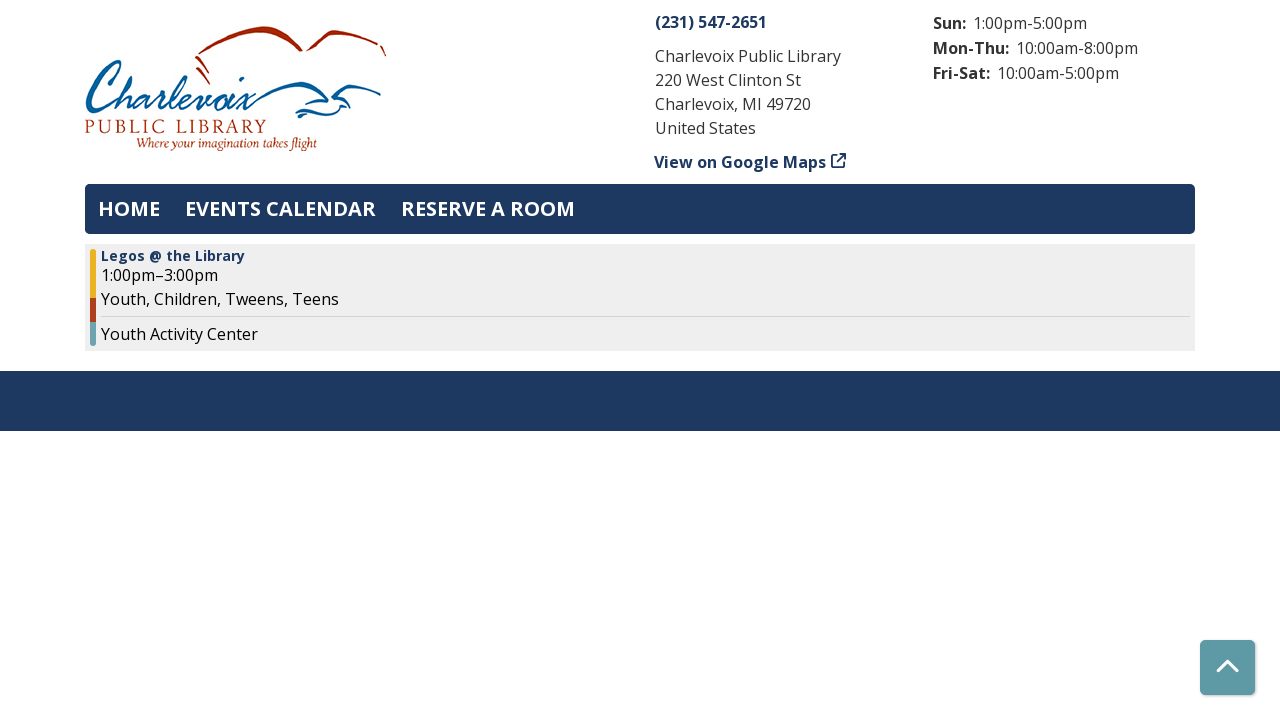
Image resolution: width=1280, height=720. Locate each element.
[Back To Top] (1227, 667)
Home (129, 208)
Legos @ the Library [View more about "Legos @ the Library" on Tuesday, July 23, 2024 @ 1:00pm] (173, 256)
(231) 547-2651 (711, 22)
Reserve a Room (488, 208)
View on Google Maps (740, 162)
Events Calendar (280, 208)
